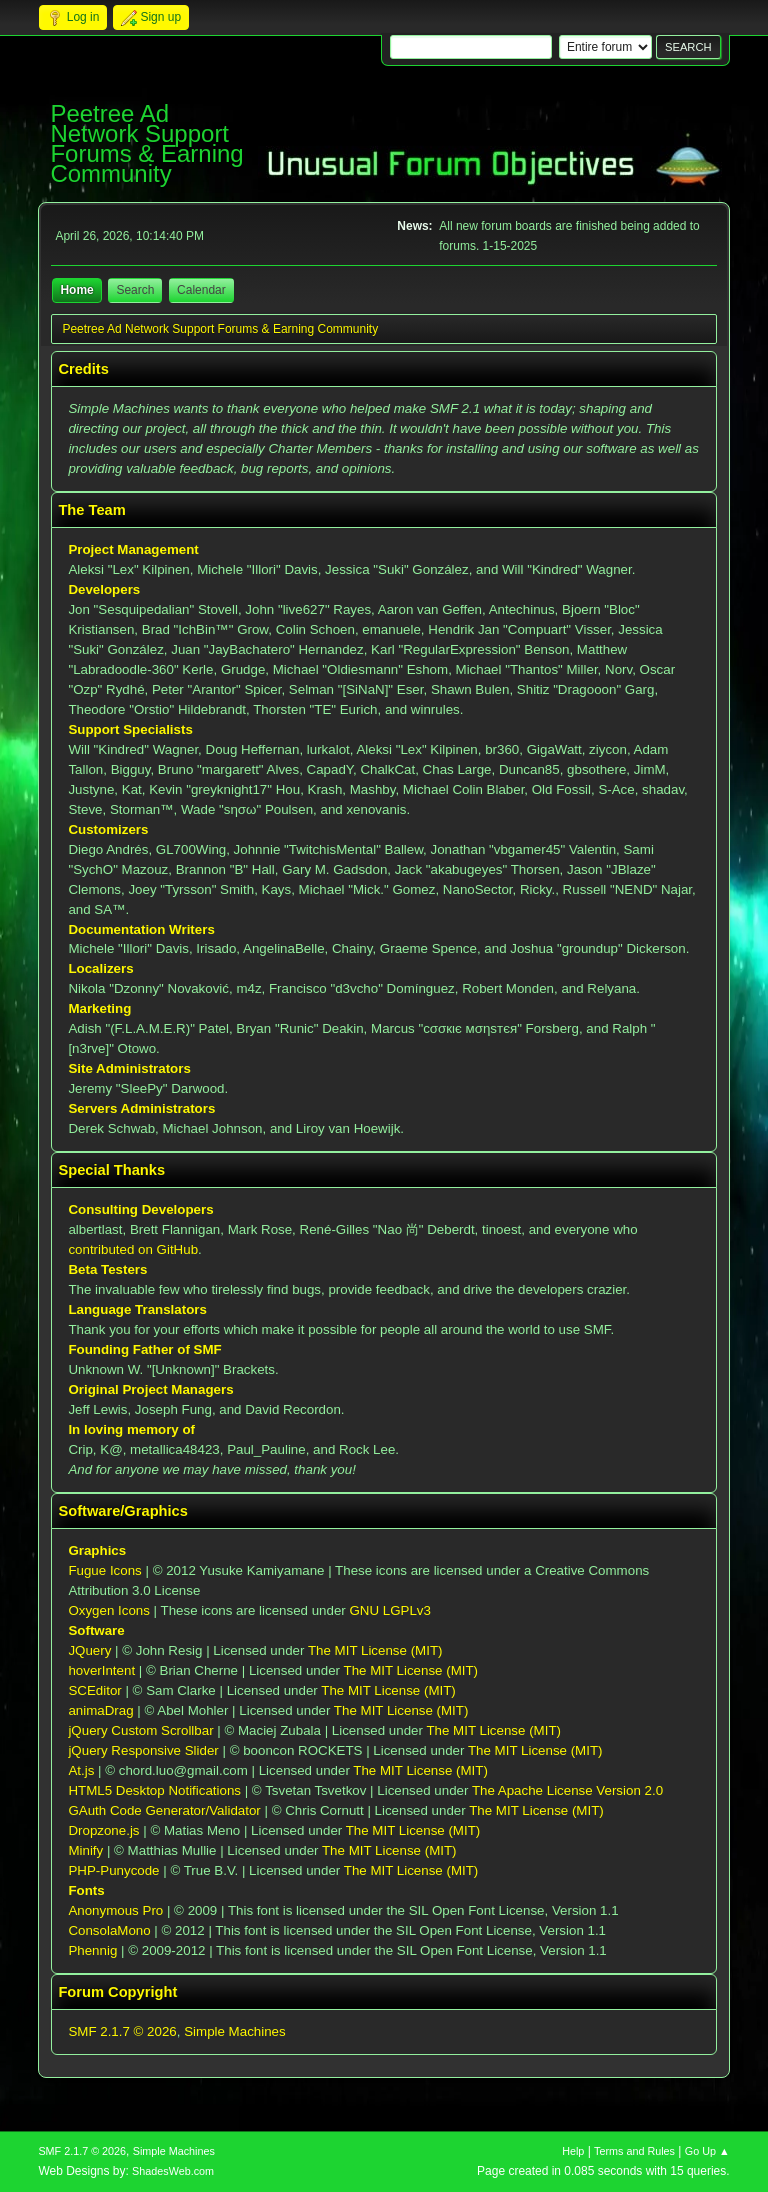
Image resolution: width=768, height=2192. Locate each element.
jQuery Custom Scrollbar (140, 1730)
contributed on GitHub (133, 1249)
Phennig (92, 1950)
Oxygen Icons (109, 1610)
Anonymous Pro (115, 1910)
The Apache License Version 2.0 (567, 1790)
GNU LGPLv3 (389, 1610)
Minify (85, 1850)
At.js (81, 1770)
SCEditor (94, 1690)
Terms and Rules (634, 2151)
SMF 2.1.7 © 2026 (122, 2031)
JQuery (89, 1650)
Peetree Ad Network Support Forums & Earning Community (146, 143)
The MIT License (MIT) (375, 1650)
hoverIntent (101, 1670)
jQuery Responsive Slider (143, 1750)
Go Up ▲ (707, 2151)
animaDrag (100, 1710)
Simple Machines (234, 2031)
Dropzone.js (103, 1830)
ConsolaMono (109, 1930)
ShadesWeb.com (173, 2171)
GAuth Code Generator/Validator (164, 1810)
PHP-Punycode (113, 1870)
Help (573, 2151)
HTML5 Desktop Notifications (154, 1790)
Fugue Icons (104, 1570)
